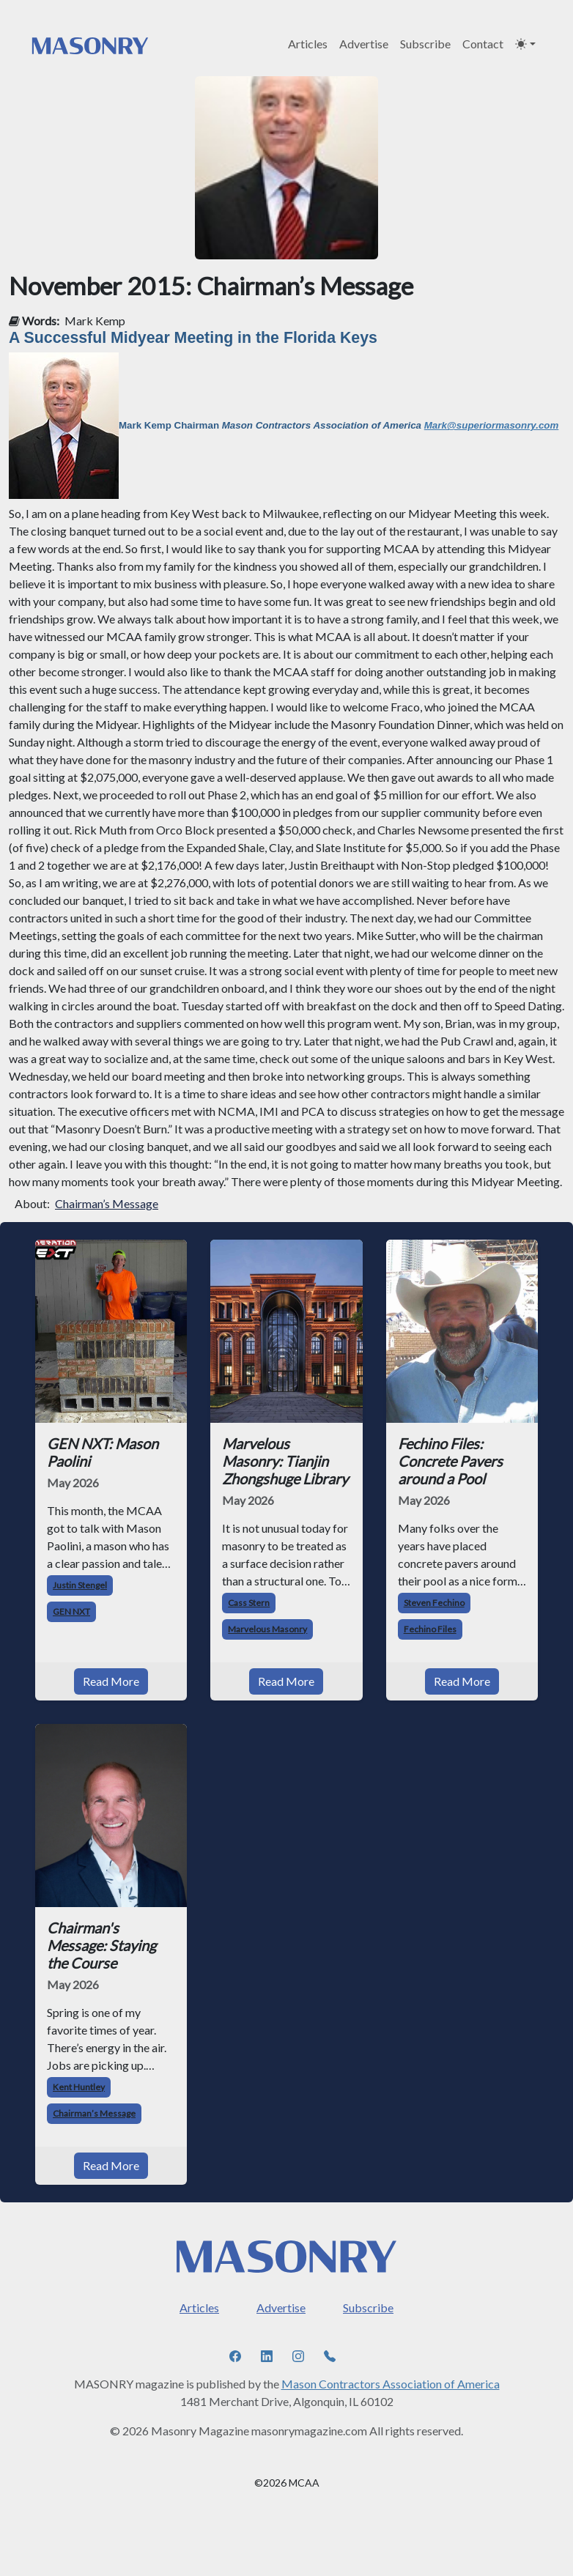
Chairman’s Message (106, 1203)
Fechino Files (430, 1629)
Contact (482, 44)
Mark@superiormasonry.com (491, 425)
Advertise (363, 44)
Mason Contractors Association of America (390, 2384)
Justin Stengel (80, 1585)
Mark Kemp (94, 320)
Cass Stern (249, 1602)
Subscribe (425, 44)
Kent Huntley (79, 2086)
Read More (111, 1681)
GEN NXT (71, 1611)
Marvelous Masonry (267, 1629)
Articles (308, 44)
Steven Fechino (434, 1602)
